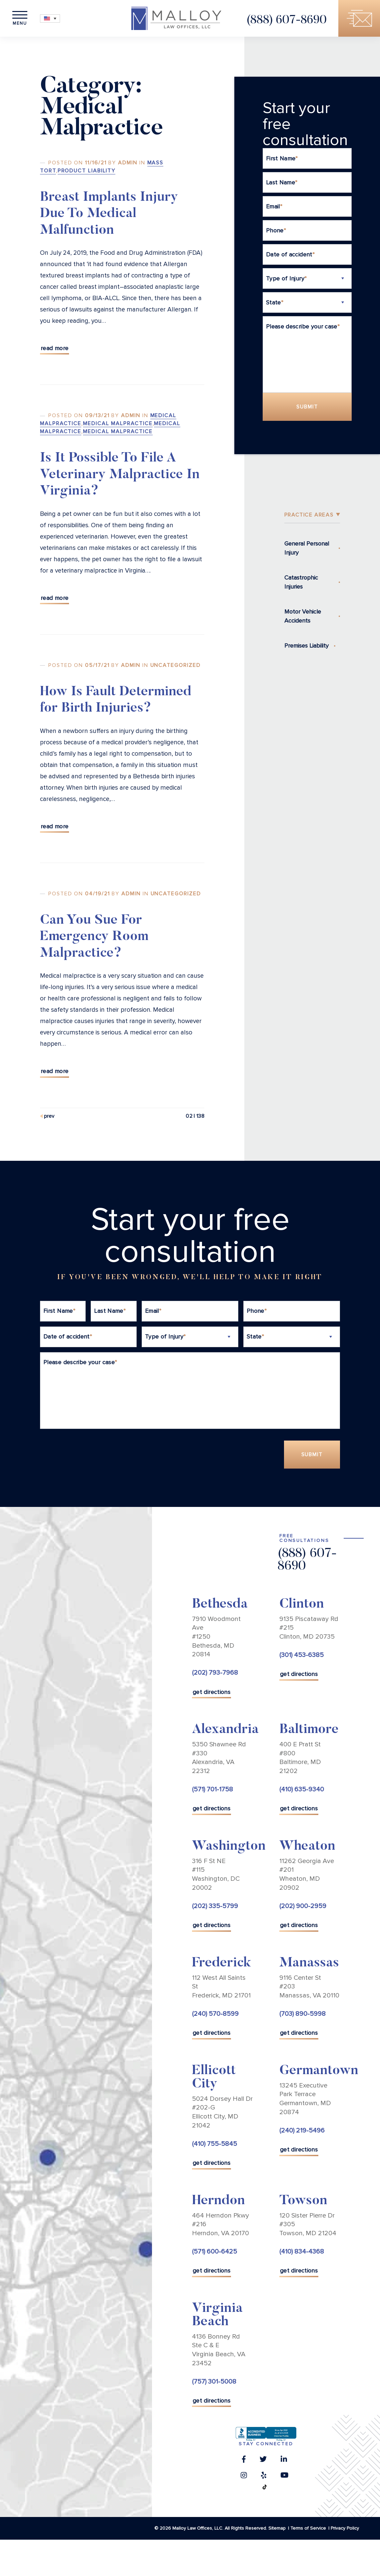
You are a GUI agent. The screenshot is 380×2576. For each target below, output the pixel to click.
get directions (211, 1692)
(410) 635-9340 (301, 1790)
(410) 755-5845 (214, 2144)
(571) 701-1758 (212, 1790)
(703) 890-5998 (302, 2014)
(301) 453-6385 (301, 1655)
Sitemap (277, 2528)
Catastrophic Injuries (301, 582)
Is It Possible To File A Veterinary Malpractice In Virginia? (120, 475)
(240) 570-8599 (215, 2014)
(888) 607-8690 (286, 20)
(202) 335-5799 (215, 1906)
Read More (54, 348)
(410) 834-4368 (301, 2252)
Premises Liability (306, 645)
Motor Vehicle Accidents (302, 616)
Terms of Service (308, 2528)
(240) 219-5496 (302, 2130)
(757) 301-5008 (214, 2382)
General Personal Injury (306, 548)
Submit (307, 406)
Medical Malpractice (117, 423)
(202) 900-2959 (302, 1906)
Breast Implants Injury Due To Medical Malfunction (109, 214)
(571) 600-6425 (214, 2252)
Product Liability (87, 170)
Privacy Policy (345, 2528)
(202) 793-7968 (215, 1673)
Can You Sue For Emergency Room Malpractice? (94, 937)
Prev (49, 1116)
